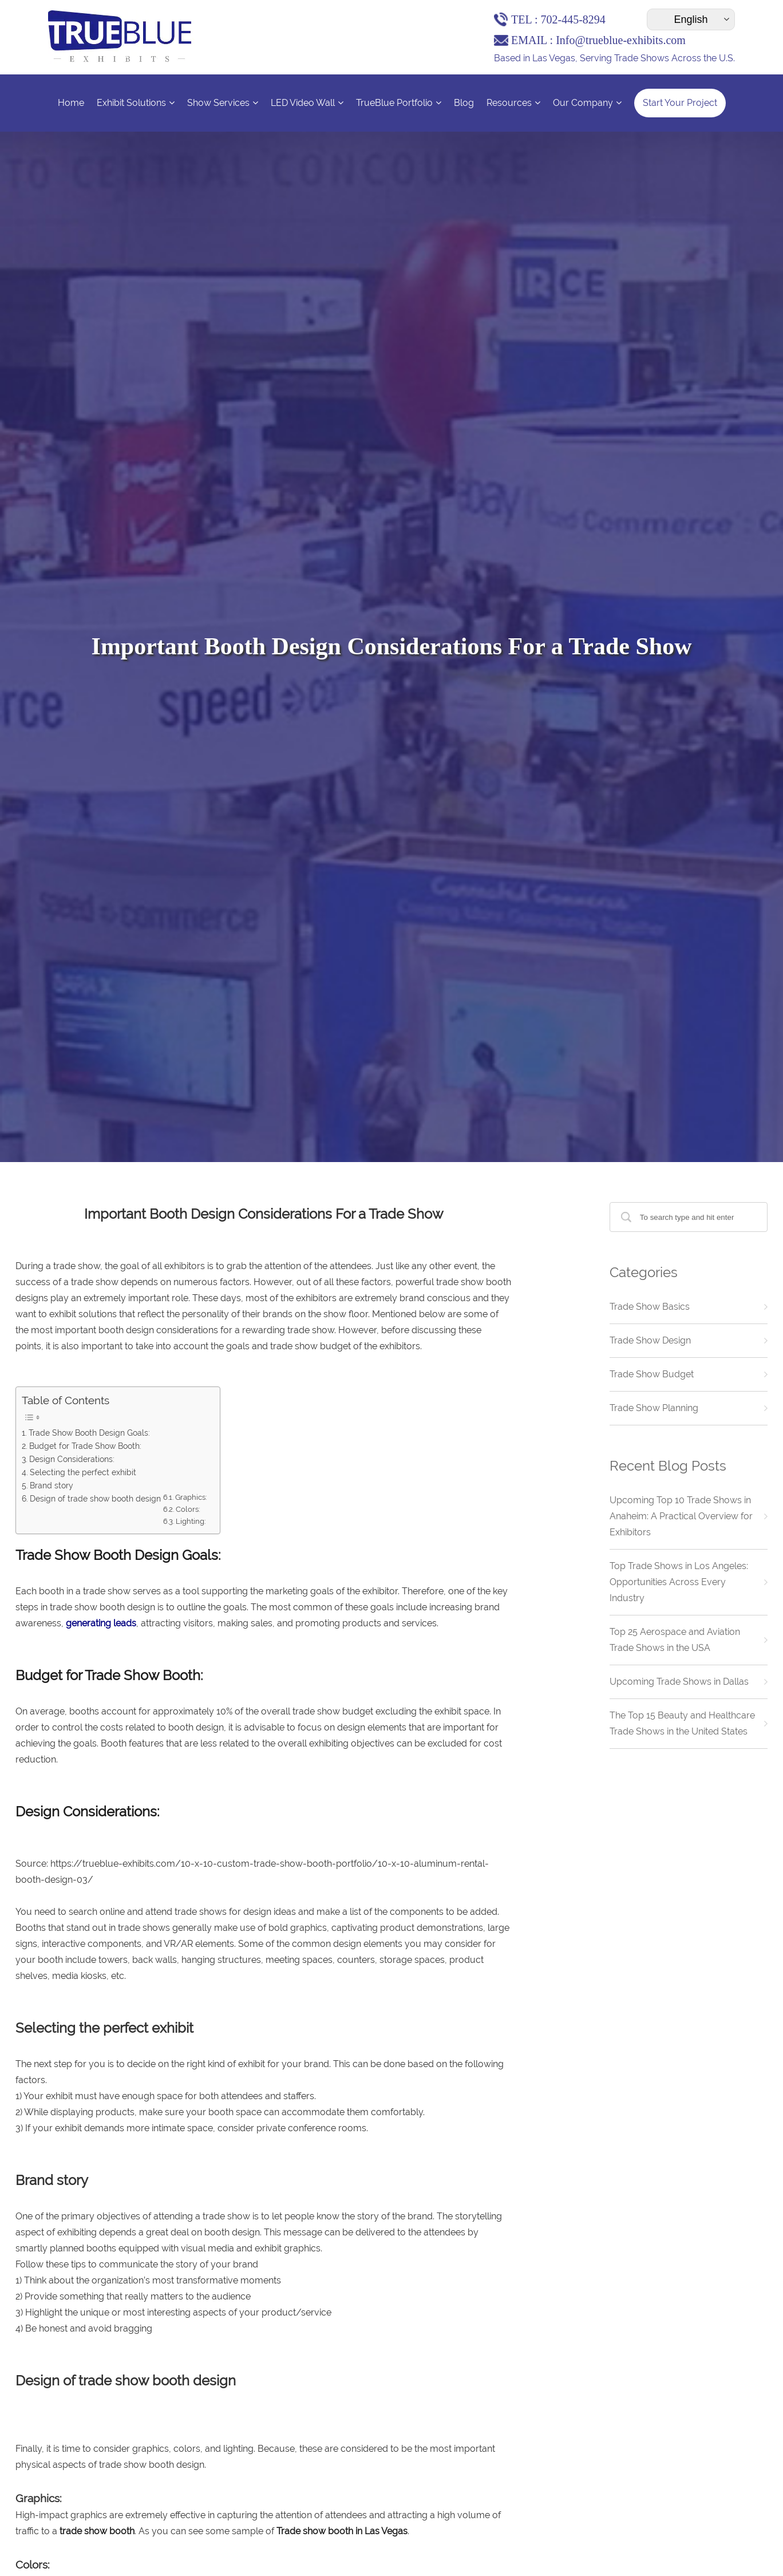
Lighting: (190, 1521)
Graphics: (191, 1497)
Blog (464, 102)
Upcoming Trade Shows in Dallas (679, 1681)
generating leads (101, 1623)
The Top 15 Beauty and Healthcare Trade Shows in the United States (682, 1723)
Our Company (587, 102)
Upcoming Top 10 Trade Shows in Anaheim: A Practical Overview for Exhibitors (681, 1516)
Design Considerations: (71, 1459)
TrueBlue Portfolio (398, 102)
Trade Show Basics (650, 1306)
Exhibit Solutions (136, 102)
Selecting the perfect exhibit (84, 1472)
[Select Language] (691, 19)
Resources (513, 102)
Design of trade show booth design (96, 1498)
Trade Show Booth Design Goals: (89, 1432)
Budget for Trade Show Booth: (85, 1446)
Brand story (53, 1485)
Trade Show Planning (654, 1407)
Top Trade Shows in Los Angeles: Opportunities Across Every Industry (679, 1581)
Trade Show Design (650, 1340)
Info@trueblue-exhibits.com (621, 40)
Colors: (188, 1509)
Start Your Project (680, 102)
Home (71, 102)
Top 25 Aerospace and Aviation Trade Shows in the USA (675, 1639)
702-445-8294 (572, 19)
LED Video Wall (307, 102)
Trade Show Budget (652, 1374)
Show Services (222, 102)
